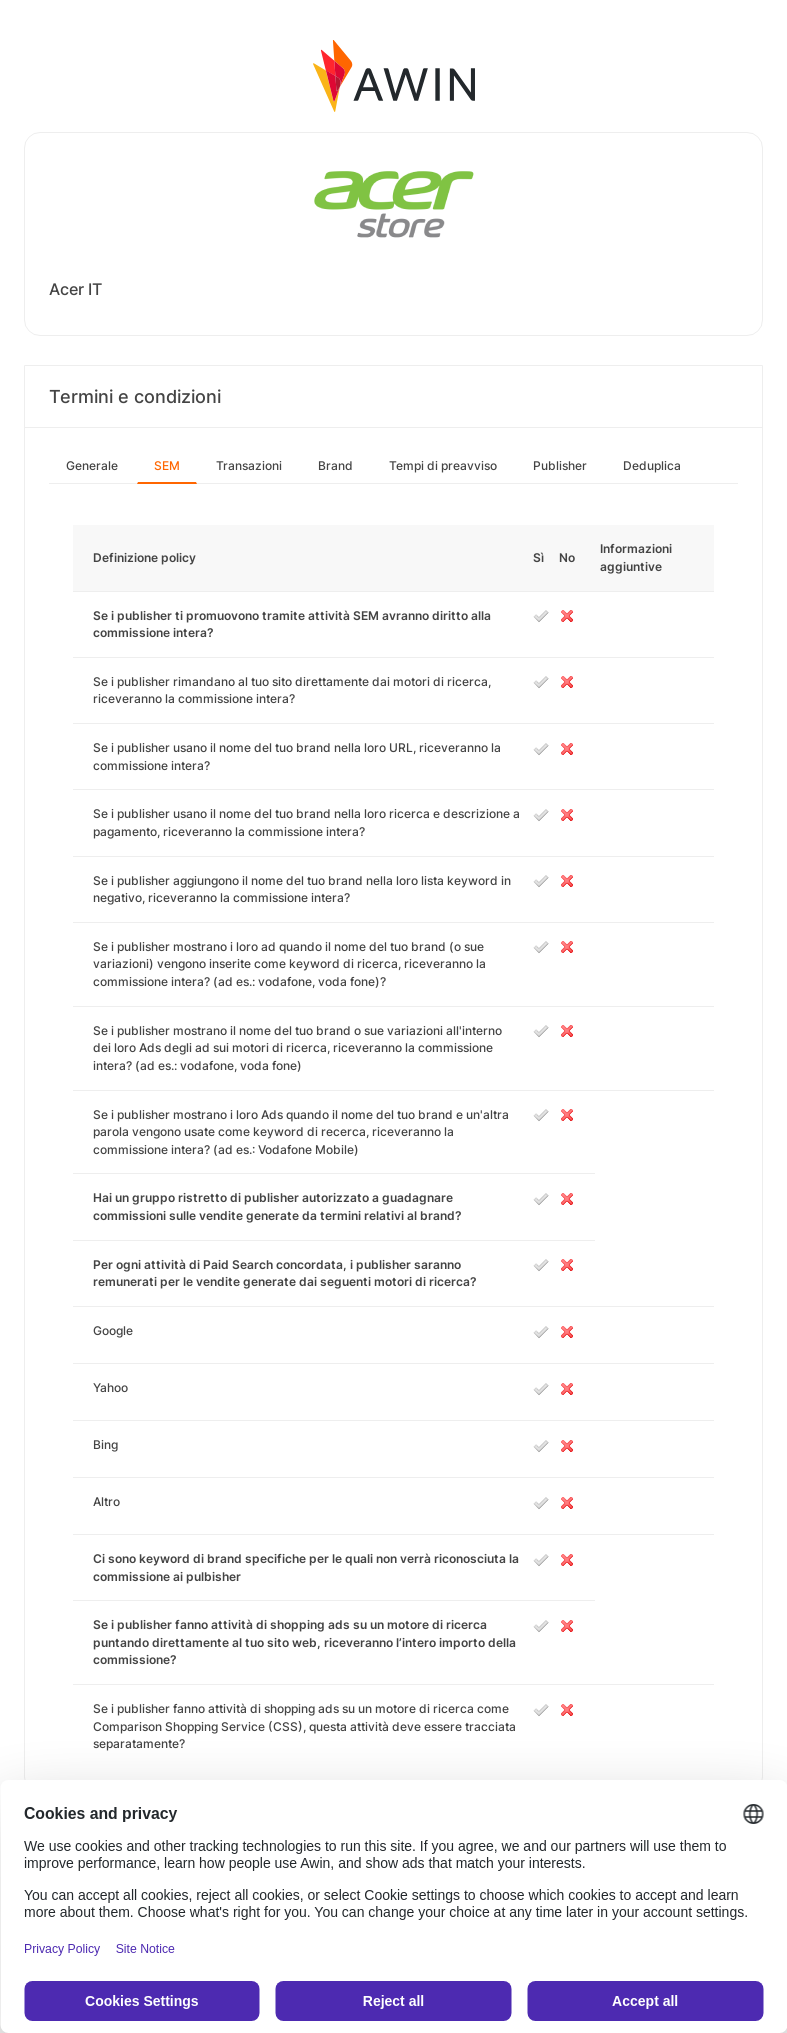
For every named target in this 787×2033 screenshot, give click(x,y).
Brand (335, 465)
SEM (167, 465)
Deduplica (652, 465)
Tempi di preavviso (443, 465)
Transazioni (249, 465)
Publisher (560, 465)
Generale (92, 465)
